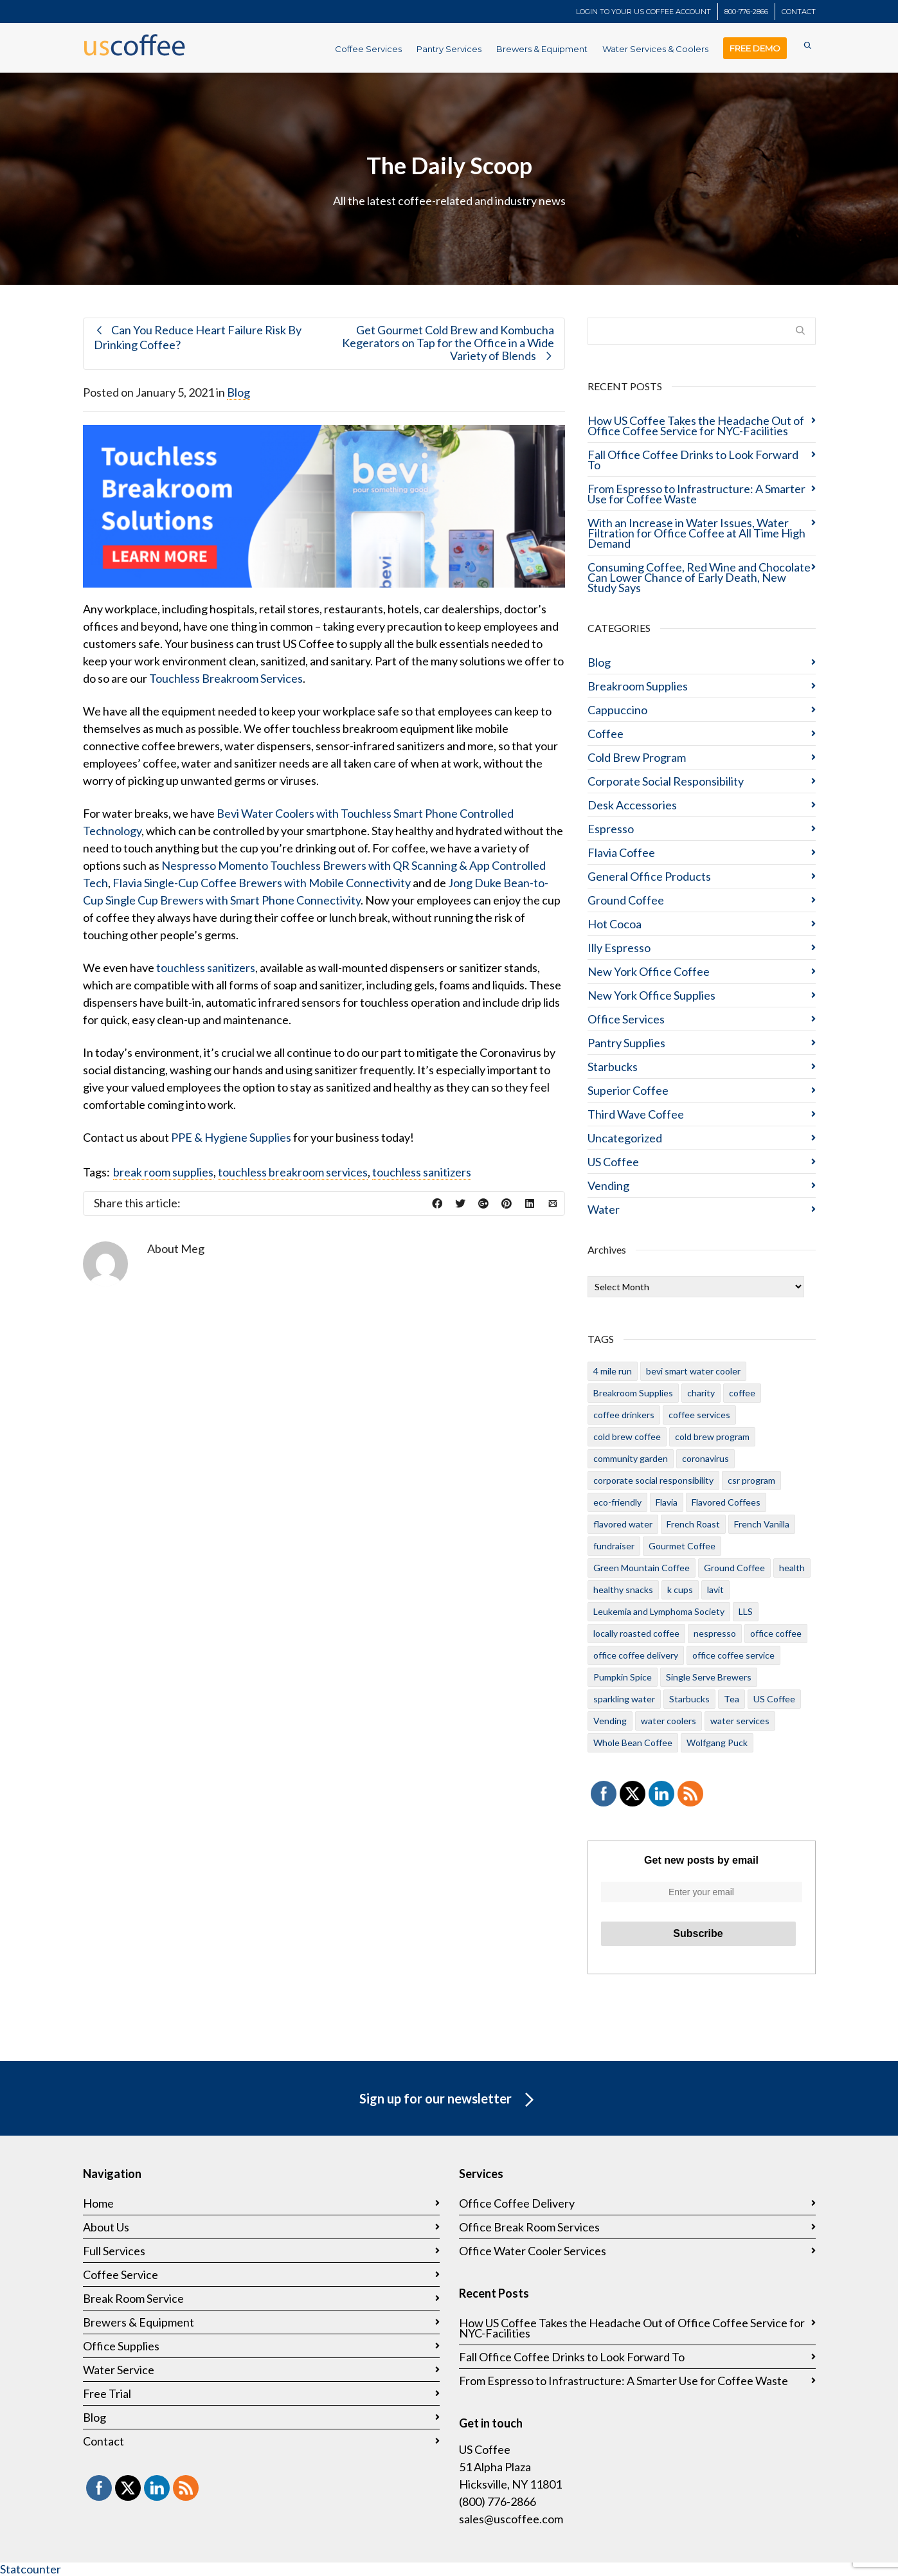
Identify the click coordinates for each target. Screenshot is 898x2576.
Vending (608, 1185)
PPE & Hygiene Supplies (231, 1137)
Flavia (667, 1502)
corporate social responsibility (653, 1480)
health (792, 1567)
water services (739, 1720)
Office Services (626, 1019)
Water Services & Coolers (655, 49)
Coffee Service (120, 2274)
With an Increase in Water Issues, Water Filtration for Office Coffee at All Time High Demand (696, 533)
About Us (106, 2227)
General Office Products (649, 876)
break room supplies (163, 1172)
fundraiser (613, 1545)
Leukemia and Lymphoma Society (658, 1611)
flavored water (622, 1523)
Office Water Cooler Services (532, 2251)
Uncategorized (625, 1138)
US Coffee (613, 1162)
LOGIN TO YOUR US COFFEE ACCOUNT (643, 11)
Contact (103, 2441)
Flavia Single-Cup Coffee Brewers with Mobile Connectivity (261, 883)
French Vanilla (761, 1523)
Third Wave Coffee (636, 1114)
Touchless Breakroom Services (226, 678)
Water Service (118, 2370)
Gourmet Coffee (682, 1545)
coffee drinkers (623, 1414)
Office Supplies (121, 2346)
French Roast (693, 1523)
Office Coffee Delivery (517, 2203)
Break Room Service (133, 2298)
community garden (630, 1458)
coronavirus (705, 1458)
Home (98, 2203)
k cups (680, 1589)
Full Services (114, 2251)
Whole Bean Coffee (632, 1742)
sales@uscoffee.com (511, 2519)
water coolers (668, 1720)
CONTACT (799, 11)
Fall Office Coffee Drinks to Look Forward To (693, 459)
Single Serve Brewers (708, 1676)
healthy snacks (623, 1589)
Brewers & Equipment (542, 49)
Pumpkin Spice (622, 1676)
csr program (751, 1480)
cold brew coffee (627, 1436)
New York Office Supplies (651, 995)
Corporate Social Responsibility (666, 781)
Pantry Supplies (626, 1043)
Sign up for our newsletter (449, 2100)
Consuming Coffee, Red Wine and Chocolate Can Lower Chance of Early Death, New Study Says (699, 577)
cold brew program (712, 1436)
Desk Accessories (632, 805)
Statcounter (30, 2569)
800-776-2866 (746, 11)
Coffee (606, 733)
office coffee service (733, 1655)
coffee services (699, 1414)
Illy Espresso (619, 948)
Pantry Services (449, 49)
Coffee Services (368, 49)
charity (701, 1392)
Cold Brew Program (637, 757)
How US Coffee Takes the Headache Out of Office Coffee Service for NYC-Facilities (696, 425)
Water (604, 1209)
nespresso (715, 1633)
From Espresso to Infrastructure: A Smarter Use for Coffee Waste (696, 494)
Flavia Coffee (621, 852)
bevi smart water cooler (693, 1370)
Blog (238, 392)
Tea (731, 1698)
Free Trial (107, 2393)
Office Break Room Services (529, 2227)
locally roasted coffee (636, 1633)
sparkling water (624, 1698)
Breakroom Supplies (638, 686)
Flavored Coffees (726, 1502)
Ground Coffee (626, 900)
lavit (715, 1589)
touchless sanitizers (205, 967)
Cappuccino (617, 710)
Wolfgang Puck (717, 1742)
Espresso (611, 829)
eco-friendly (617, 1502)
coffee (742, 1392)
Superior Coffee (628, 1090)
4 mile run (612, 1370)
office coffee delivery (635, 1655)
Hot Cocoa (615, 924)
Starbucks (613, 1066)
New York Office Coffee (649, 971)
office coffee (776, 1633)
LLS (746, 1611)
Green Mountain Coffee (641, 1567)
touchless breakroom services (293, 1172)
